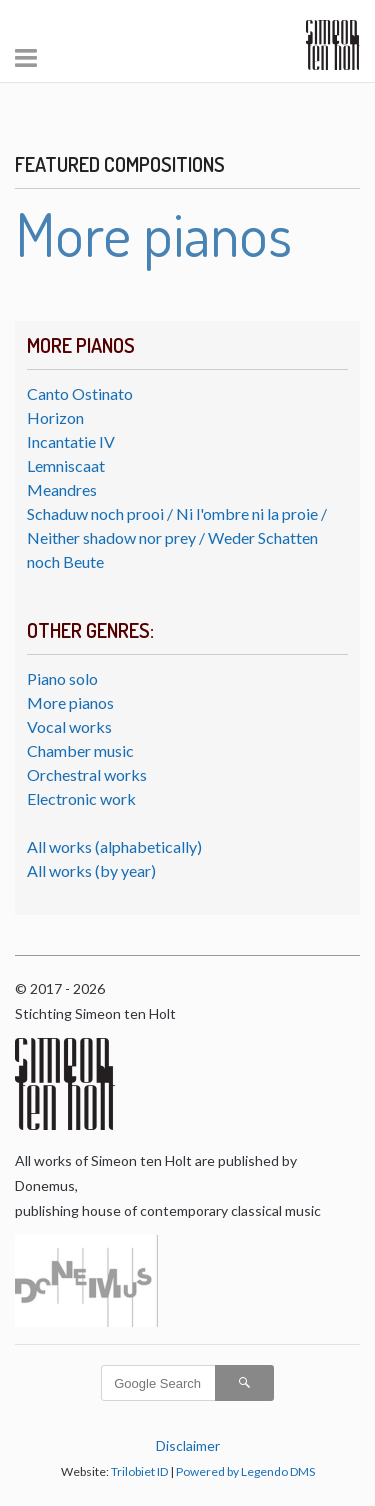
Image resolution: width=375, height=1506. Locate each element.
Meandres (62, 489)
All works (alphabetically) (114, 846)
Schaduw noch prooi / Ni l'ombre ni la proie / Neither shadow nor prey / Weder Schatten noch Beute (177, 537)
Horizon (55, 417)
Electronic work (81, 798)
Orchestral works (87, 774)
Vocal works (69, 726)
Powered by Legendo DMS (245, 1471)
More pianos (70, 702)
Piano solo (62, 678)
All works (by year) (91, 870)
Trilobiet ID (139, 1471)
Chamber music (80, 750)
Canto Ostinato (80, 393)
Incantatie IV (71, 441)
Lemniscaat (66, 465)
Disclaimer (188, 1445)
